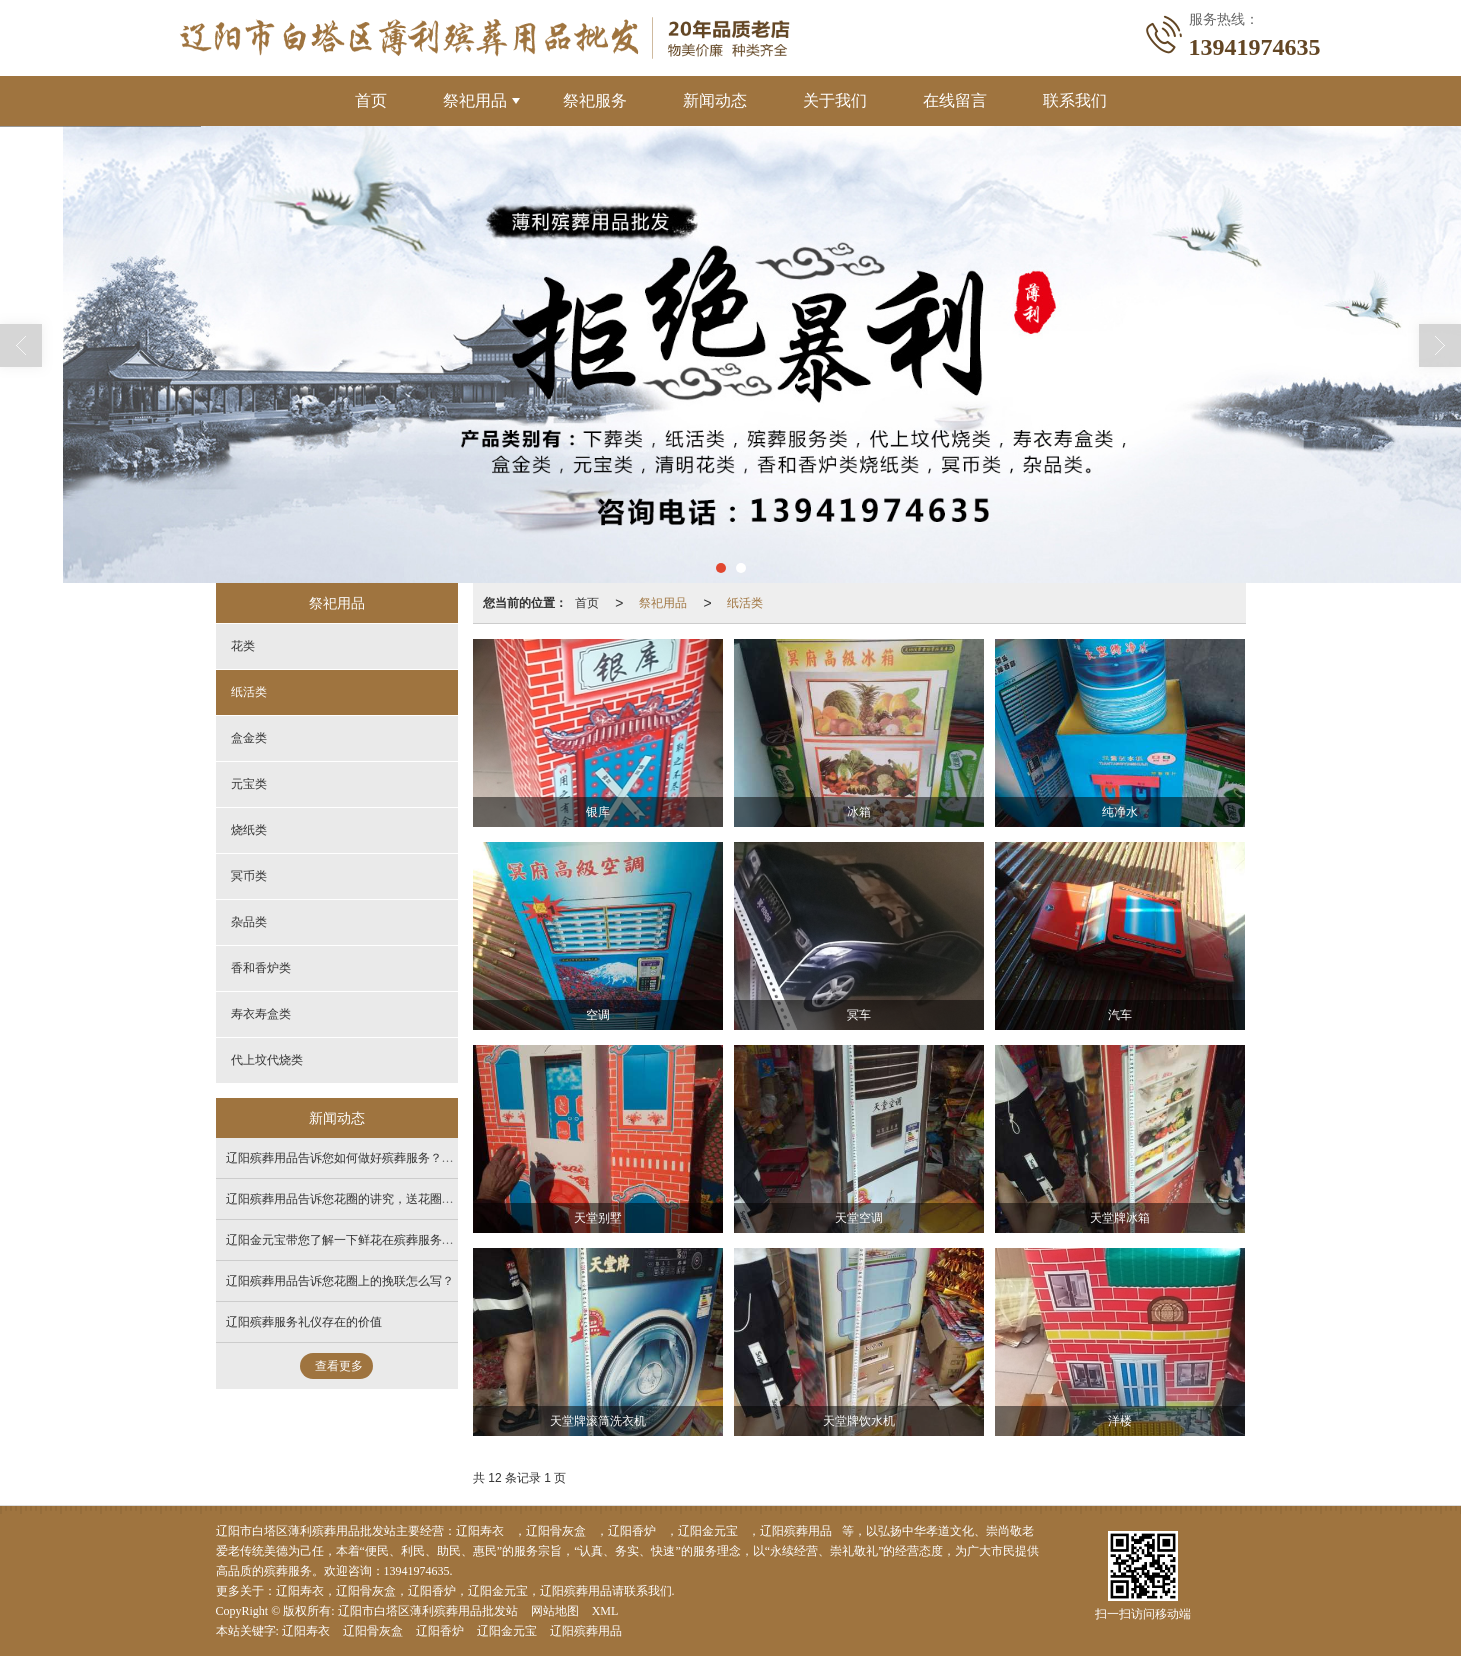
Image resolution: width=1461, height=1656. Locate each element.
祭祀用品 (475, 100)
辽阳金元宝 (708, 1531)
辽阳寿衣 (480, 1531)
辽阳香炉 (632, 1531)
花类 (243, 646)
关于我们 (835, 100)
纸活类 (745, 603)
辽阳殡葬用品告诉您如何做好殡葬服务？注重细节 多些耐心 (383, 1158)
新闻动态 (715, 100)
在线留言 (955, 100)
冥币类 (249, 876)
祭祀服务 (595, 100)
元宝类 (249, 784)
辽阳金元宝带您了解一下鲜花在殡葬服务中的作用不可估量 (382, 1240)
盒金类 (249, 738)
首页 (371, 100)
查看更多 (339, 1366)
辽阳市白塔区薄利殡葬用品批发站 (428, 1611)
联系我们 (1075, 100)
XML (605, 1611)
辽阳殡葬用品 (796, 1531)
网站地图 (555, 1611)
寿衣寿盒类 (261, 1014)
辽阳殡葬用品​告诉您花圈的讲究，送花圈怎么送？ (358, 1199)
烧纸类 (249, 830)
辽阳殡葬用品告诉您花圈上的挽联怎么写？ (340, 1281)
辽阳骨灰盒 (556, 1531)
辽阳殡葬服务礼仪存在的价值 (304, 1322)
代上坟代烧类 (267, 1060)
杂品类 (249, 922)
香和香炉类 (261, 968)
